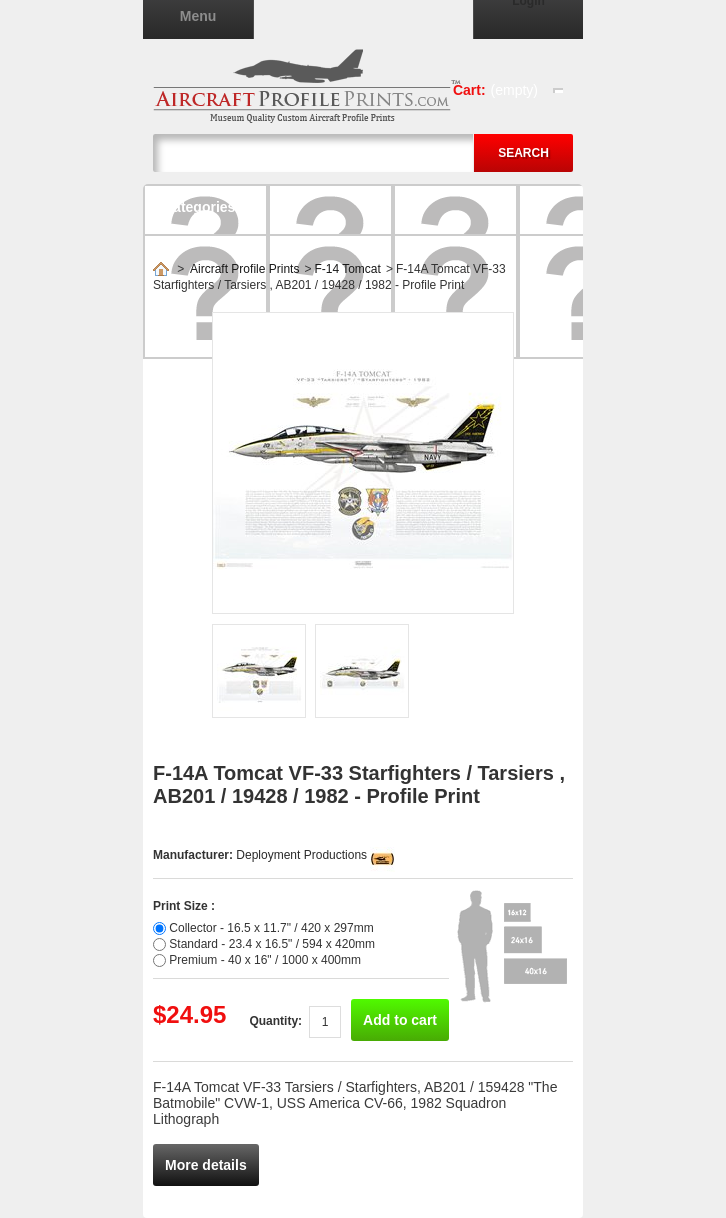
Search (523, 153)
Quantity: (275, 1021)
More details (206, 1165)
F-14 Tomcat (347, 269)
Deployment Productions (301, 855)
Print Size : (184, 906)
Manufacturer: (194, 855)
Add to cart (400, 1020)
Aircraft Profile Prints (244, 269)
